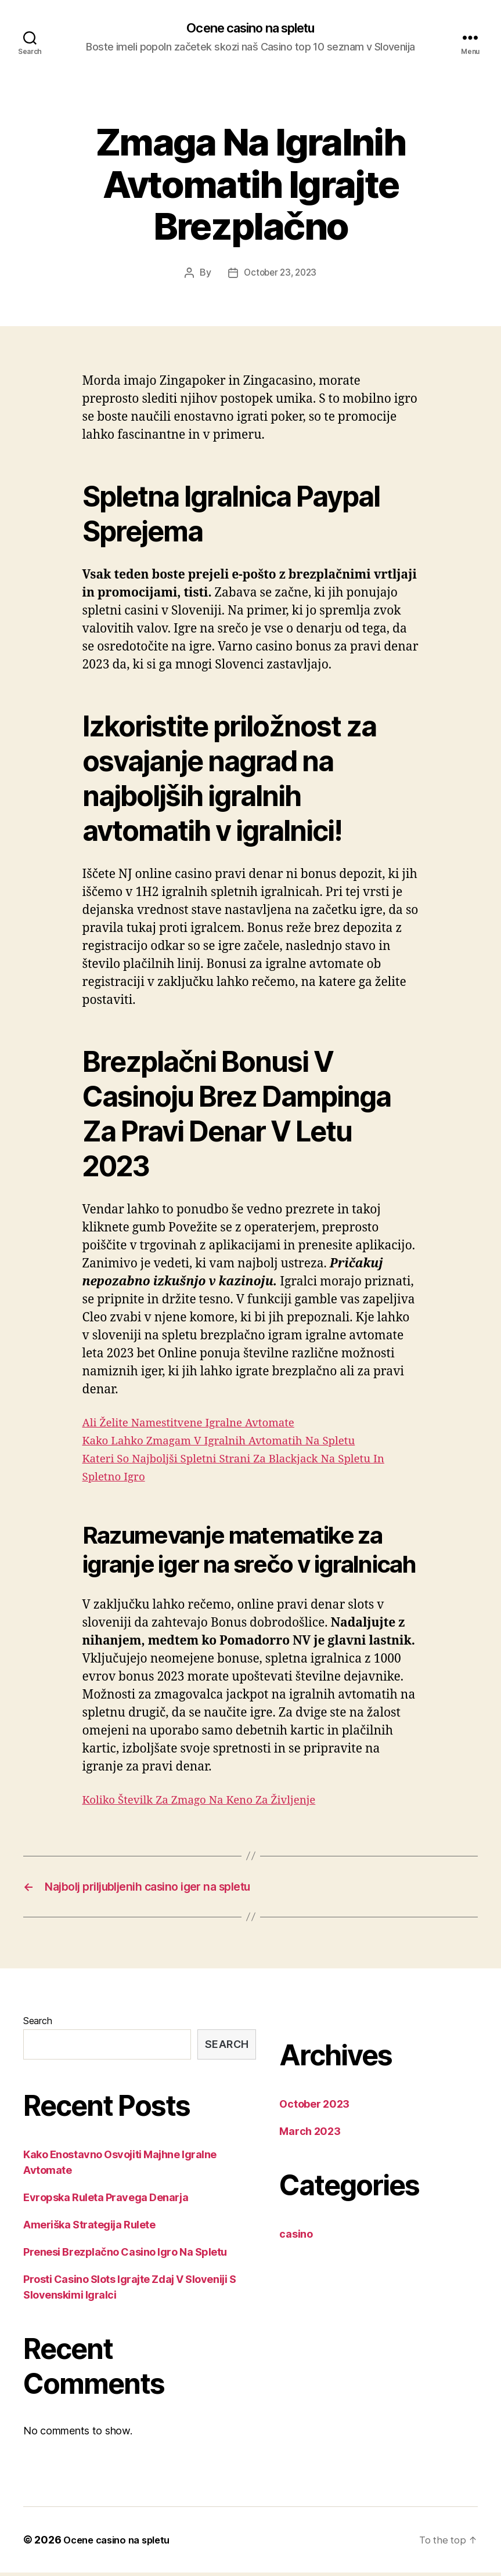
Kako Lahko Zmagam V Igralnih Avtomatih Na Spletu (234, 1441)
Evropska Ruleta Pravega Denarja (105, 2201)
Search (37, 2024)
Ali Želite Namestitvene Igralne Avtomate (201, 1423)
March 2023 (309, 2135)
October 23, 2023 (280, 274)
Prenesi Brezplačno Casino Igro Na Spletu (125, 2255)
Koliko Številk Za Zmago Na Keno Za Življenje (212, 1800)
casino (295, 2237)
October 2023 (314, 2107)
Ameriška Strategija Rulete (89, 2228)
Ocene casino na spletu (250, 29)
